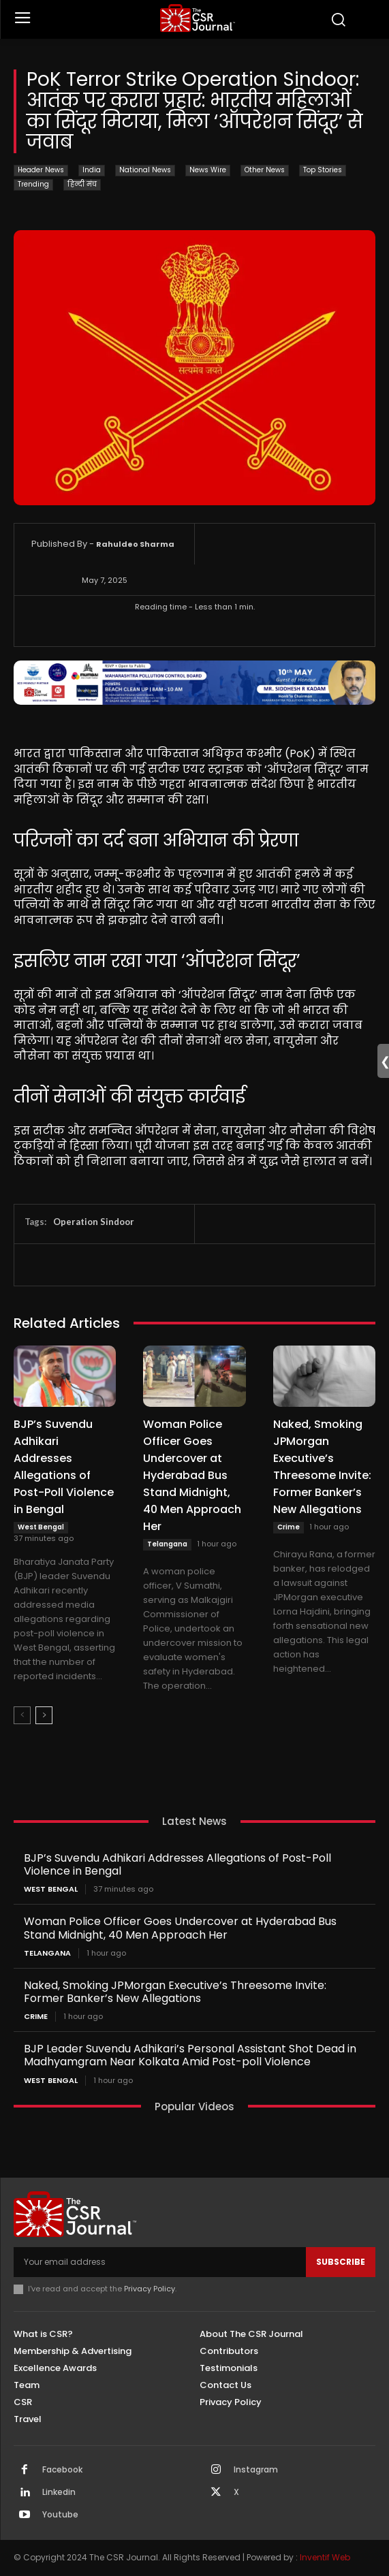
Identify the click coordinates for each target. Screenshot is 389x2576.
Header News (41, 170)
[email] (160, 2262)
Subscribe (340, 2262)
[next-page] (43, 1715)
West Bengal (41, 1527)
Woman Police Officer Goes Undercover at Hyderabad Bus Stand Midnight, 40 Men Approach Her (192, 1475)
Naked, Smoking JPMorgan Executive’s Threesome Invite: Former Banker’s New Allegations (322, 1466)
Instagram (256, 2469)
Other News (264, 170)
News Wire (207, 170)
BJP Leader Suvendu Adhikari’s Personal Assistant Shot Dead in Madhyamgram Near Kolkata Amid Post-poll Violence (190, 2055)
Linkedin (59, 2492)
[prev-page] (22, 1715)
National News (145, 170)
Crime (288, 1527)
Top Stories (322, 170)
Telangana (167, 1544)
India (91, 170)
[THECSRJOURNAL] (198, 18)
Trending (33, 185)
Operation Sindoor (93, 1221)
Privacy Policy (149, 2288)
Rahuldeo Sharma (135, 544)
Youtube (60, 2514)
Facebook (62, 2469)
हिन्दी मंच (82, 185)
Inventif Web (325, 2557)
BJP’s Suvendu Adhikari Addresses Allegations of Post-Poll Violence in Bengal (64, 1466)
